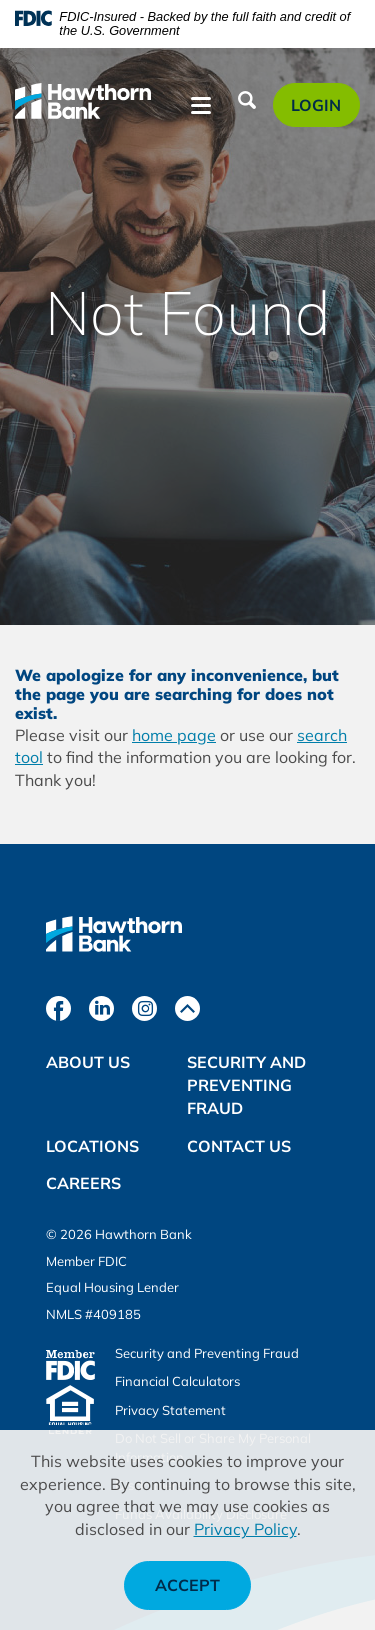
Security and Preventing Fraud (246, 1085)
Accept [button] (187, 1585)
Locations (92, 1146)
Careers (83, 1183)
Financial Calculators (177, 1381)
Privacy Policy (245, 1529)
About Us (88, 1062)
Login (325, 110)
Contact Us (239, 1146)
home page (174, 735)
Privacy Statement (170, 1410)
